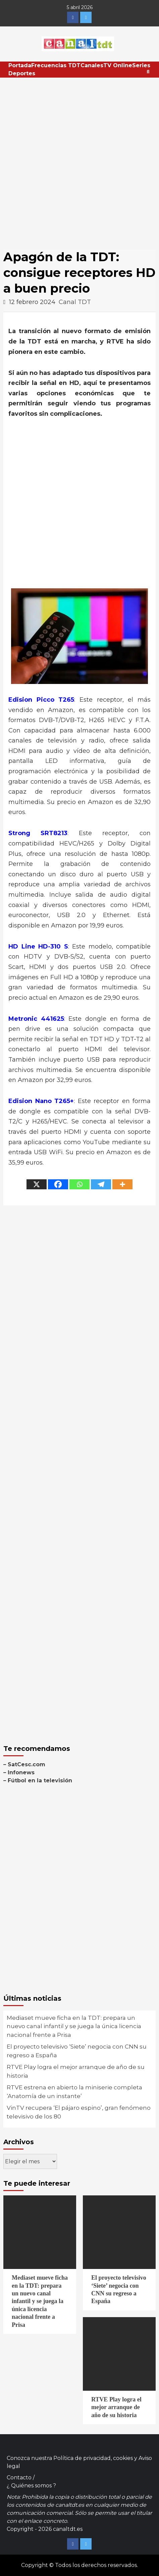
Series (141, 65)
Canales (92, 65)
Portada (19, 65)
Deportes (21, 73)
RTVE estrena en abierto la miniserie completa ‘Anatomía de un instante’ (74, 2091)
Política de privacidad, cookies (93, 2458)
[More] (122, 1184)
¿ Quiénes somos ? (31, 2485)
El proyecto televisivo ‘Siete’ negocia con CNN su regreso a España (77, 2051)
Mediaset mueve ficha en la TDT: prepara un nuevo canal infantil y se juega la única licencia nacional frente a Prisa (74, 2026)
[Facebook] (58, 1184)
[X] (36, 1184)
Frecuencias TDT (56, 65)
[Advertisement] (79, 160)
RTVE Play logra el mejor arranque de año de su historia (76, 2071)
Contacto (19, 2477)
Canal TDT (75, 302)
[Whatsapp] (79, 1184)
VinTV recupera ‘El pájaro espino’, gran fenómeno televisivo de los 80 (79, 2112)
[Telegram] (101, 1184)
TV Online (117, 65)
